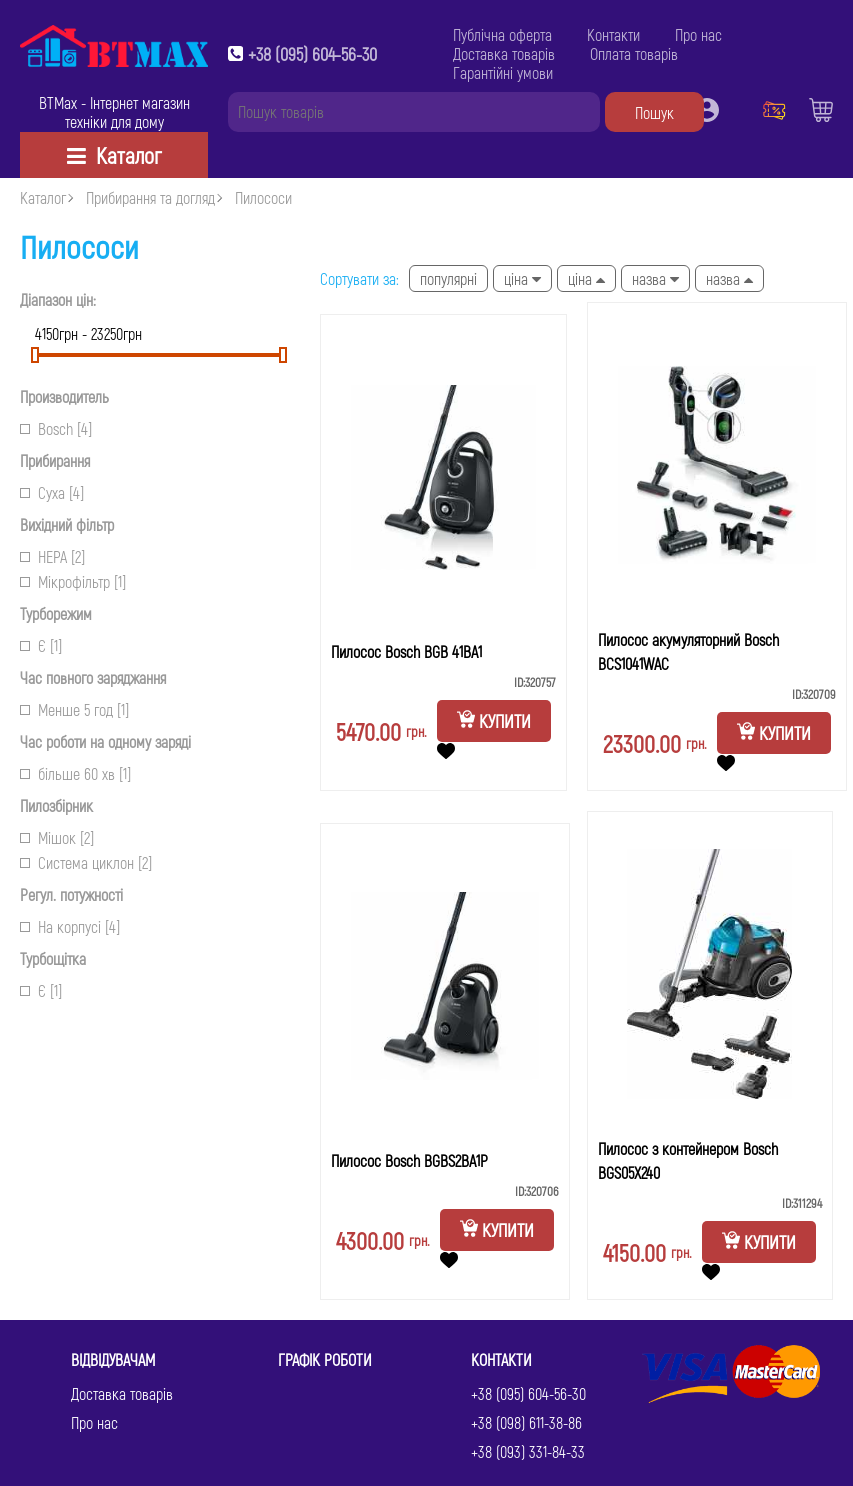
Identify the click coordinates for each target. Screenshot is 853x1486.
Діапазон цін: (58, 299)
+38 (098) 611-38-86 (526, 1422)
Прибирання (55, 460)
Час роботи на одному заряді (105, 741)
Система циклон (86, 862)
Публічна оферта (502, 34)
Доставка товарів (504, 53)
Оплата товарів (634, 53)
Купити (494, 721)
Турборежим (56, 613)
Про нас (698, 34)
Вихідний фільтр (67, 524)
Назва (655, 278)
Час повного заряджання (93, 677)
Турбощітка (53, 958)
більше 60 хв (75, 773)
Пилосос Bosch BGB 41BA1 (406, 651)
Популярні (448, 278)
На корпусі (70, 926)
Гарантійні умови (503, 72)
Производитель (64, 396)
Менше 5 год (74, 709)
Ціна (522, 278)
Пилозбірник (56, 805)
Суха (52, 492)
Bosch (56, 428)
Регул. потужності (71, 894)
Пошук (654, 112)
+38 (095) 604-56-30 (312, 54)
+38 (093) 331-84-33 (528, 1451)
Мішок (57, 837)
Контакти (613, 34)
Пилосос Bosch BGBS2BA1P (409, 1160)
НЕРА (52, 556)
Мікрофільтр (73, 581)
